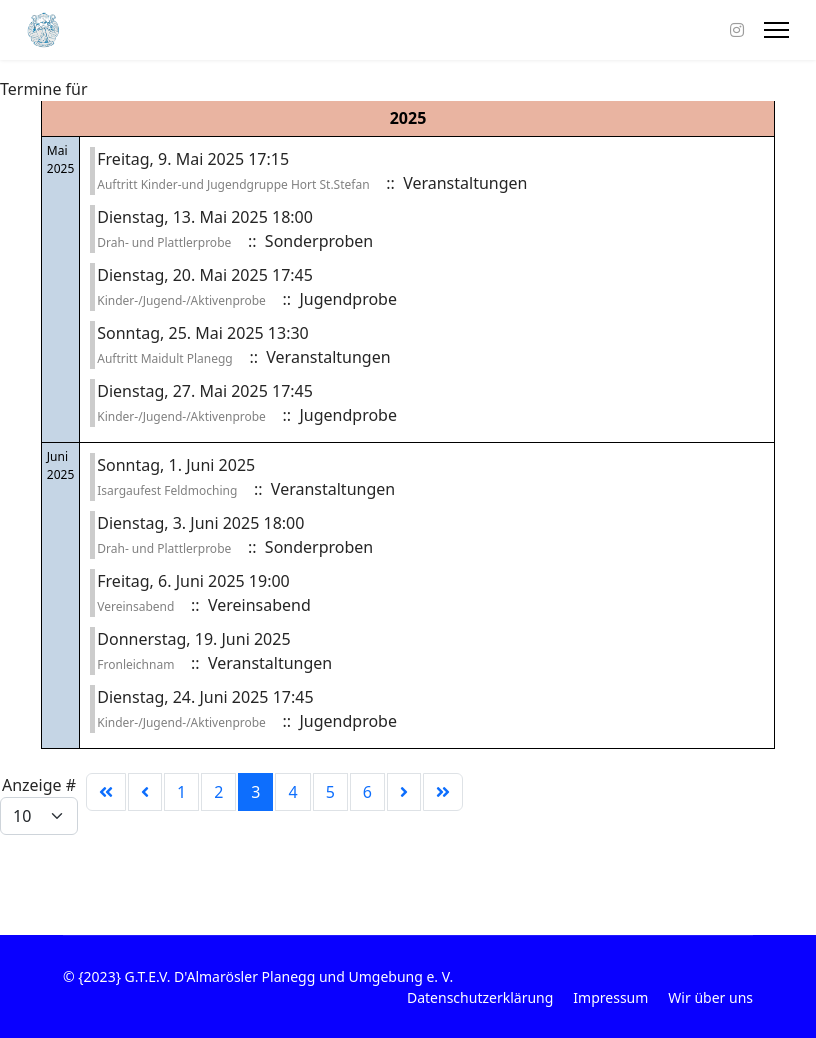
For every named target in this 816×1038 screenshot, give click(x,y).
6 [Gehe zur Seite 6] (367, 792)
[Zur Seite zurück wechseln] (145, 792)
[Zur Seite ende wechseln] (443, 792)
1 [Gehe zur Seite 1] (181, 792)
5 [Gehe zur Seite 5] (330, 792)
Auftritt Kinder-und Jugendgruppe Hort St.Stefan (233, 184)
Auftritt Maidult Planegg (164, 358)
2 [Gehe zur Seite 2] (218, 792)
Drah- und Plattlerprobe (164, 242)
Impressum (610, 997)
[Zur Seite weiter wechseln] (404, 792)
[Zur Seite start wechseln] (106, 792)
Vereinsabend (135, 606)
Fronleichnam (135, 664)
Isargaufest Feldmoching (167, 490)
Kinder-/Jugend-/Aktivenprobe (181, 300)
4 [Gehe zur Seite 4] (292, 792)
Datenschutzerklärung (480, 997)
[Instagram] (737, 30)
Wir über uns (710, 997)
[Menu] (776, 30)
